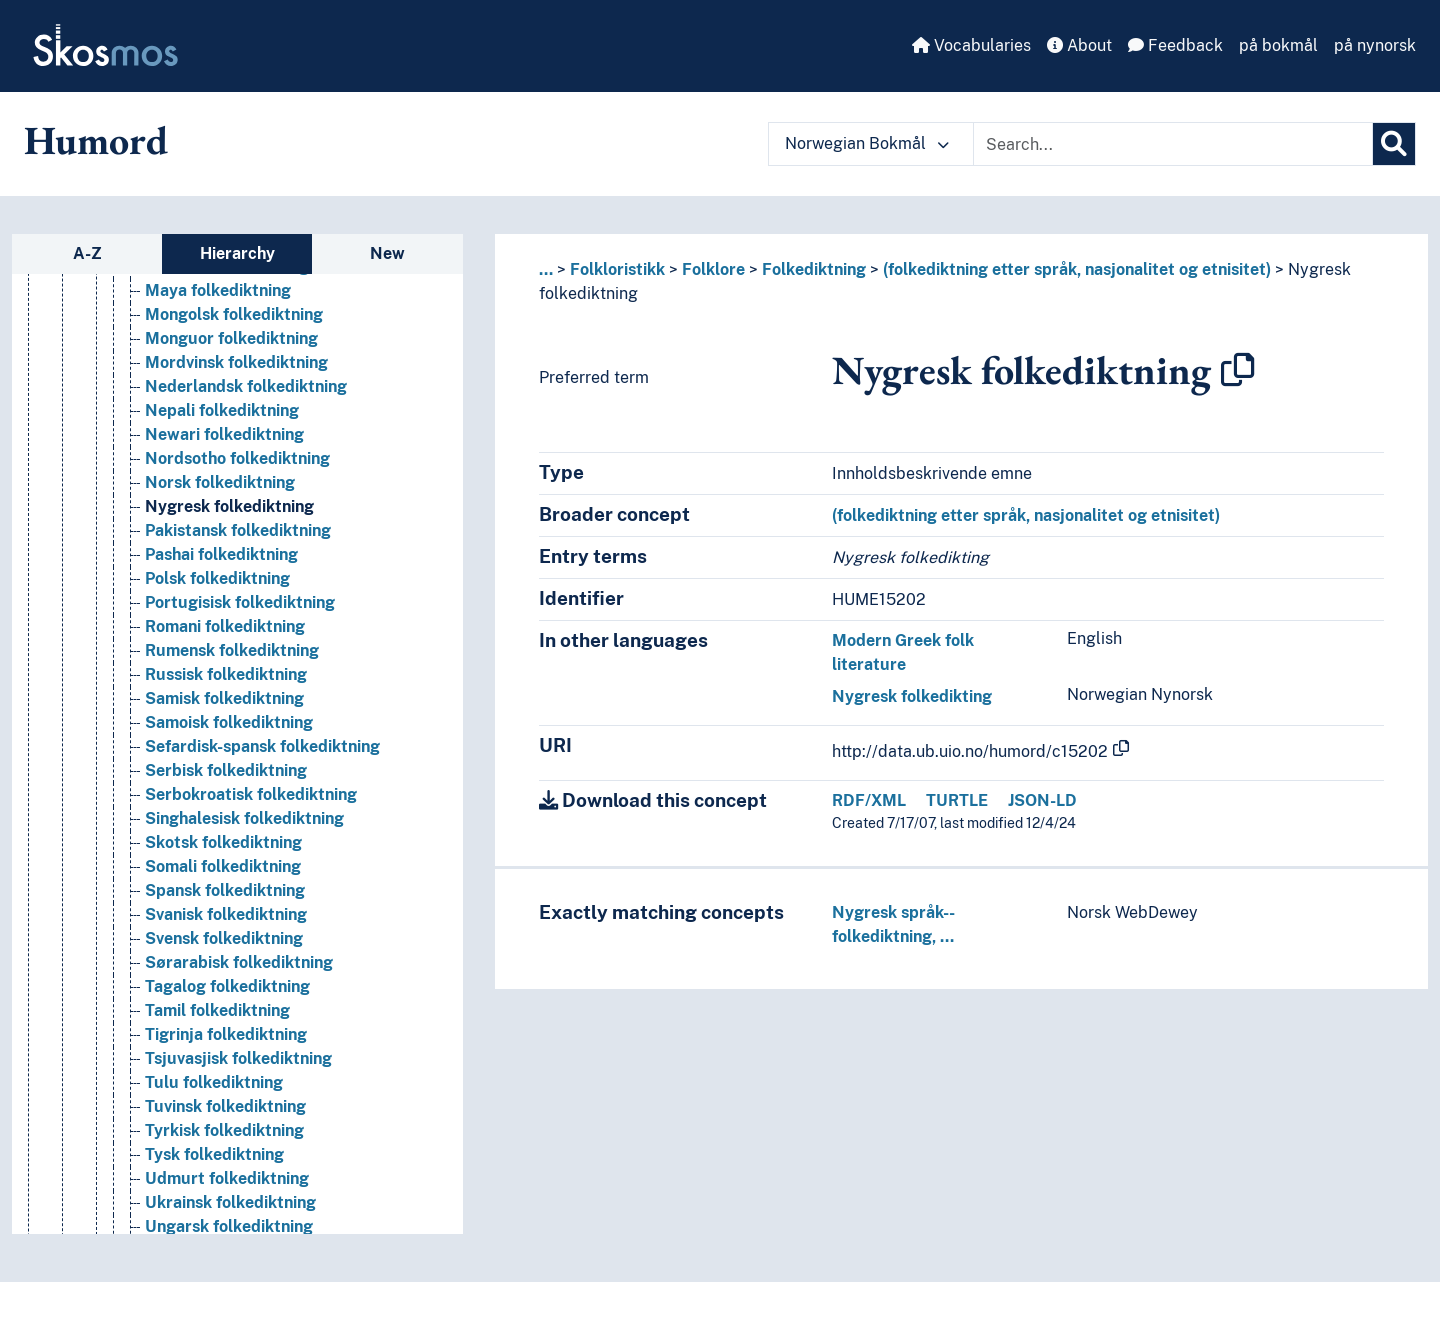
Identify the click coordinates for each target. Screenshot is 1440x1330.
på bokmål (1278, 45)
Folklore (713, 269)
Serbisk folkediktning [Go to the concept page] (226, 849)
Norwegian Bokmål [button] (867, 143)
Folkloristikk (617, 269)
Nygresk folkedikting (912, 696)
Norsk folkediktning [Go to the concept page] (220, 561)
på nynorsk (1375, 45)
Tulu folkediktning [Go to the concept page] (214, 1161)
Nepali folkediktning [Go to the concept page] (222, 489)
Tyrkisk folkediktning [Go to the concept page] (224, 1209)
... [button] (546, 269)
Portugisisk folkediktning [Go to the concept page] (240, 681)
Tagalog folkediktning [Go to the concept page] (227, 1065)
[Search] (1394, 144)
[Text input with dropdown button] (1173, 144)
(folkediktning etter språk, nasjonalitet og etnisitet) (1077, 269)
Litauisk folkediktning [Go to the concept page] (227, 345)
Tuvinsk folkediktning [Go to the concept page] (225, 1185)
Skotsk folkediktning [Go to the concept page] (223, 921)
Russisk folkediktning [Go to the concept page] (226, 753)
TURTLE (957, 800)
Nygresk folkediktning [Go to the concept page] (229, 585)
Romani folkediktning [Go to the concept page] (225, 705)
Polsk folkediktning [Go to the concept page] (217, 657)
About (1079, 45)
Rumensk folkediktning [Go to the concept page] (232, 729)
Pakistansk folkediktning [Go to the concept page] (238, 609)
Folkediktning (814, 269)
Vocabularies (971, 45)
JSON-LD (1042, 800)
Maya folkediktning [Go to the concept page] (218, 369)
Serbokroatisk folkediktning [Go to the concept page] (251, 873)
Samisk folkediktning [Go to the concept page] (224, 777)
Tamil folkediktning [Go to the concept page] (217, 1089)
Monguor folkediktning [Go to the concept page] (231, 417)
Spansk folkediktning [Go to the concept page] (225, 969)
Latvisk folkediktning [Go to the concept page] (224, 321)
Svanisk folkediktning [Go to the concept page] (226, 993)
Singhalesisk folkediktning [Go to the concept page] (244, 897)
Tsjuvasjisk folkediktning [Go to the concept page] (238, 1137)
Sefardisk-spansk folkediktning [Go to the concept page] (262, 825)
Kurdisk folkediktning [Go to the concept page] (226, 297)
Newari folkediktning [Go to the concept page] (224, 513)
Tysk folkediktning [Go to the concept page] (214, 1233)
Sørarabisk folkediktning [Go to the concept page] (239, 1041)
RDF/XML (869, 800)
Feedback (1175, 45)
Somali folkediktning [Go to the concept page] (223, 945)
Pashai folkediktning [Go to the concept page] (221, 633)
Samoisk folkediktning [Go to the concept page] (229, 801)
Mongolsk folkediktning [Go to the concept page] (234, 393)
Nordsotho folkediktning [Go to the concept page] (237, 537)
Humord (96, 140)
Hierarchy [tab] (237, 253)
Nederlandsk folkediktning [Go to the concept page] (246, 465)
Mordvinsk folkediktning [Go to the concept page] (236, 441)
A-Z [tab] (87, 253)
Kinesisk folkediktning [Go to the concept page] (228, 273)
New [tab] (387, 253)
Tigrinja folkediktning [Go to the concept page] (226, 1113)
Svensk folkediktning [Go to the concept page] (224, 1017)
